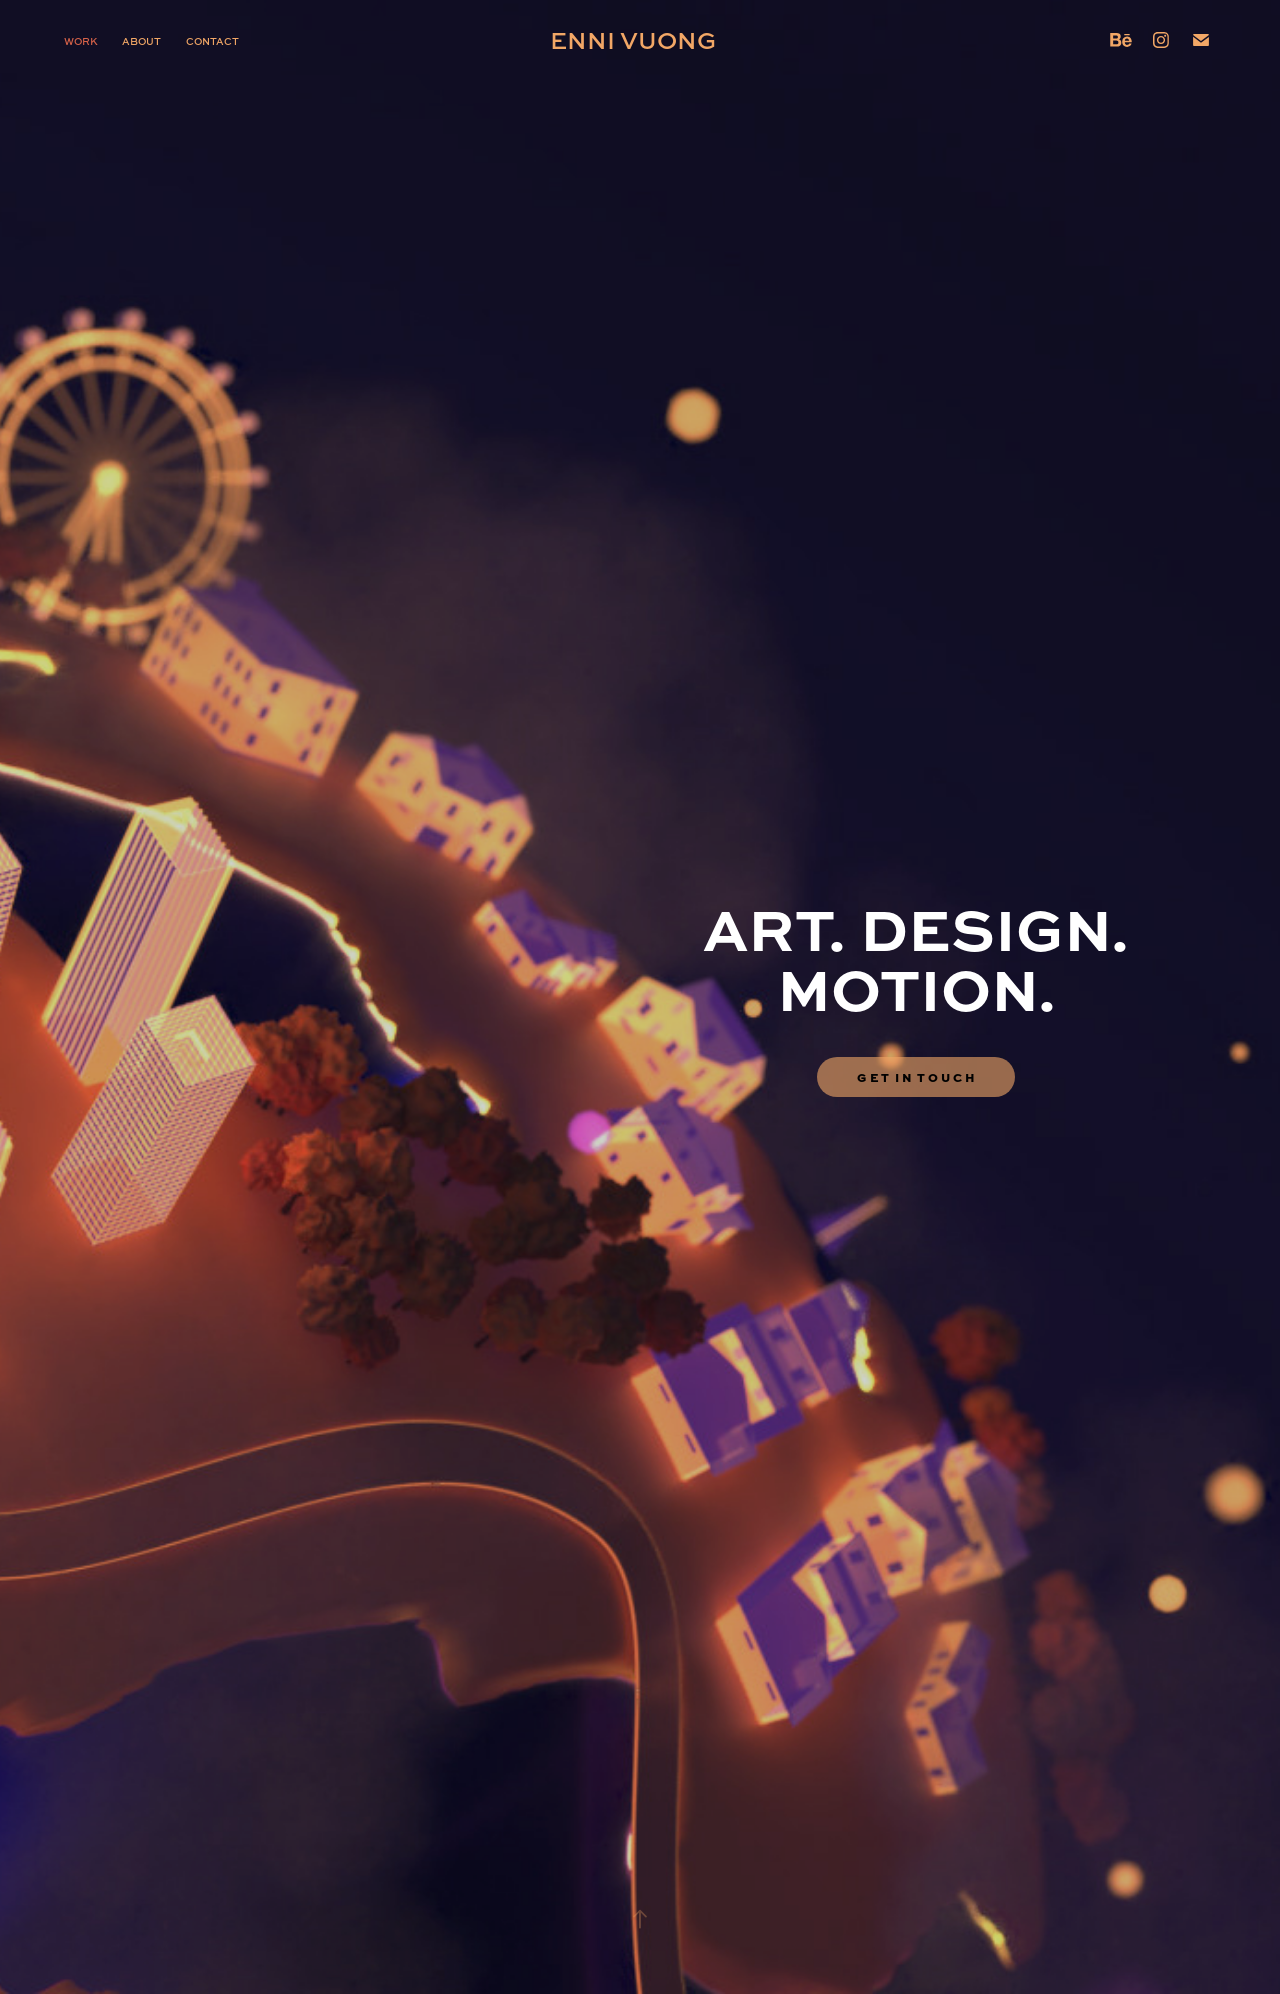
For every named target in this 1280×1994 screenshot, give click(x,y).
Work (81, 41)
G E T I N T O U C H (916, 1077)
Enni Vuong (633, 39)
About (141, 41)
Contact (212, 41)
